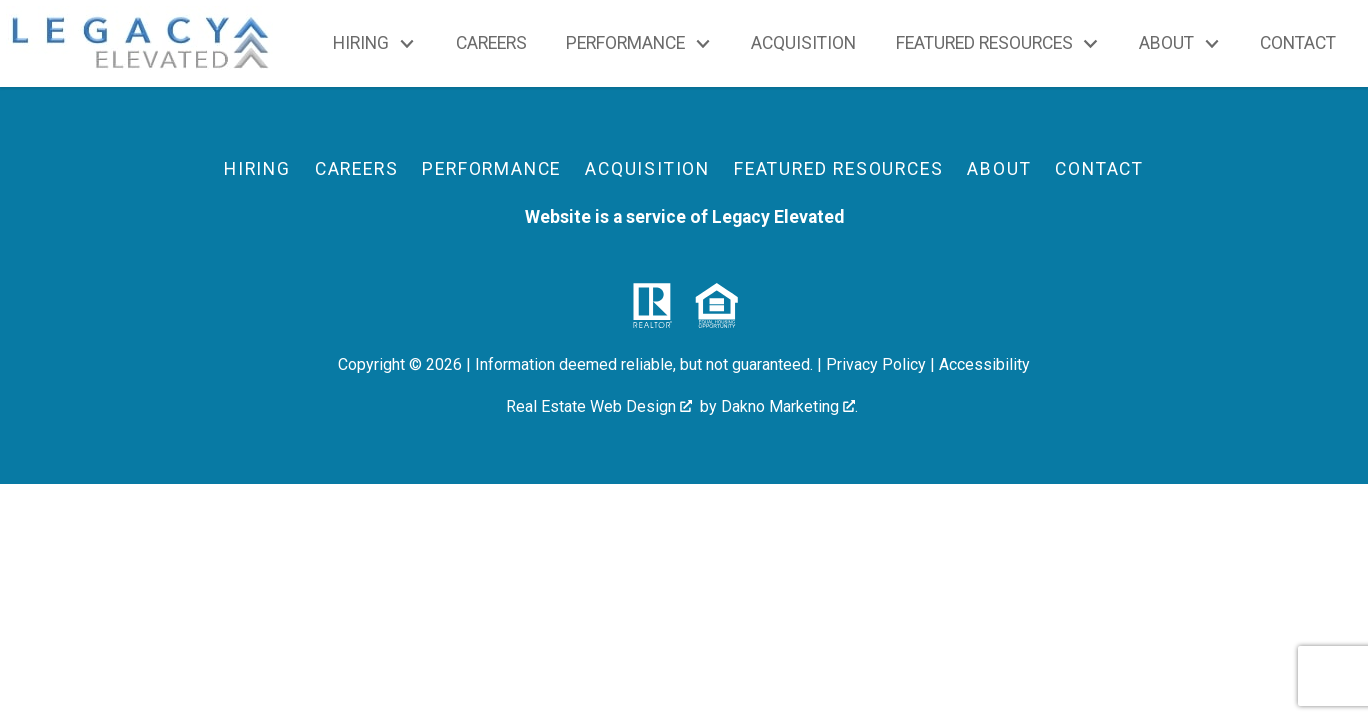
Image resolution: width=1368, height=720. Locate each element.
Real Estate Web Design (599, 406)
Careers (491, 44)
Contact (1298, 44)
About (999, 169)
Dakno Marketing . (789, 406)
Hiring (257, 169)
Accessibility (984, 364)
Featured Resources (838, 169)
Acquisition (803, 44)
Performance (491, 169)
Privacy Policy (876, 364)
